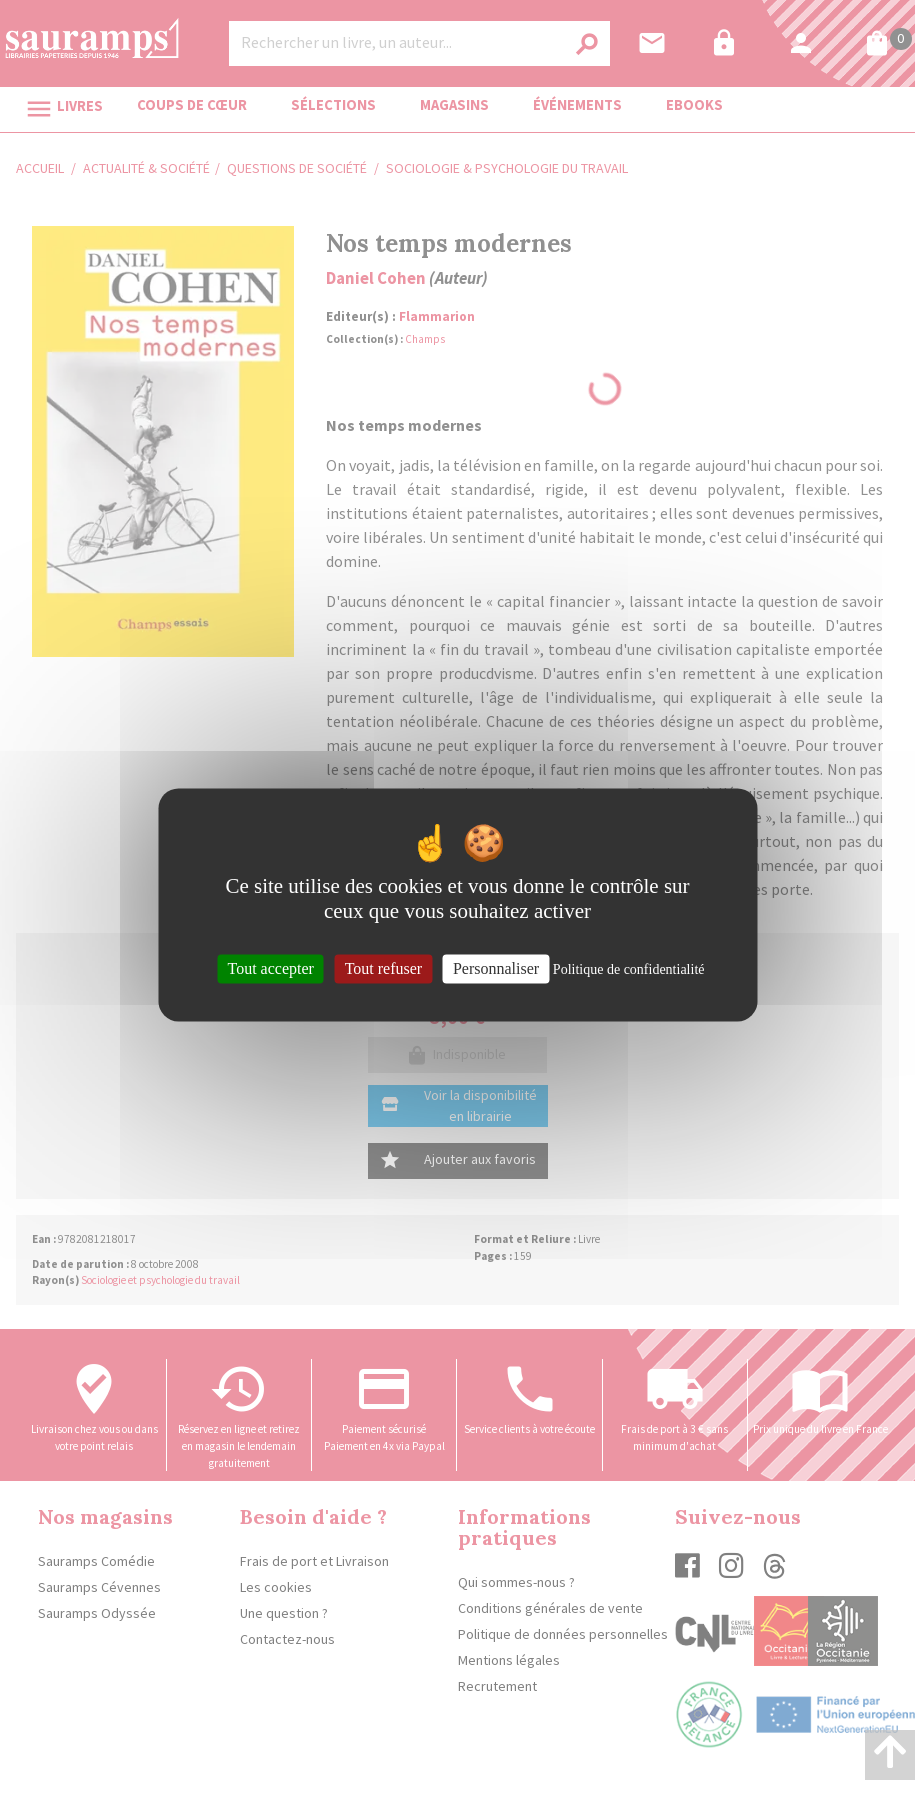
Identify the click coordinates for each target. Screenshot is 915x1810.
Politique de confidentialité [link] (629, 969)
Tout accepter (271, 968)
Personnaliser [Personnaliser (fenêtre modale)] (496, 968)
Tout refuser (384, 968)
